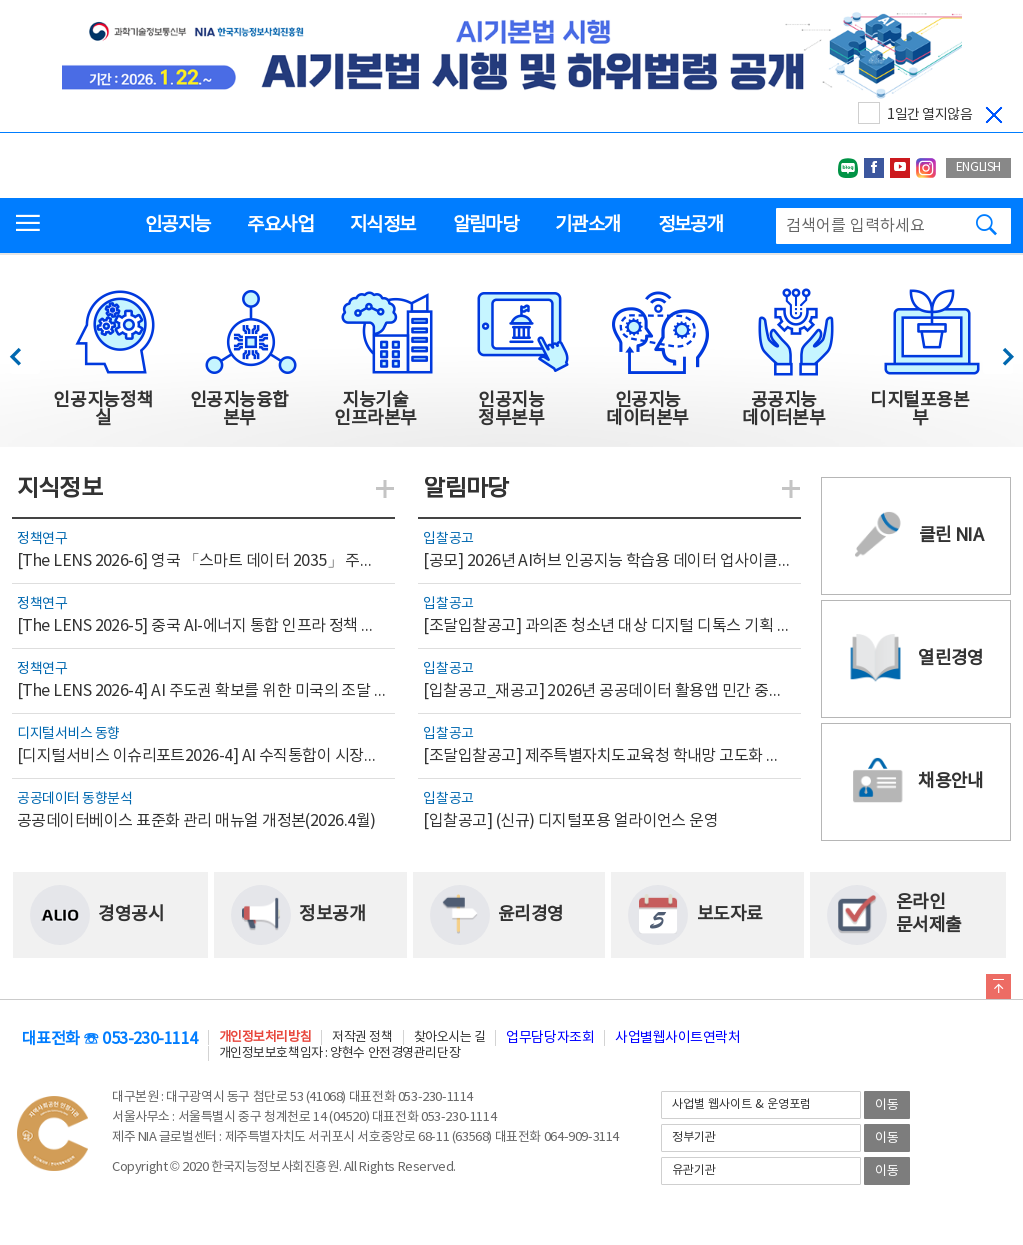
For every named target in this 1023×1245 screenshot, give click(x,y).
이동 (887, 1105)
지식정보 (382, 225)
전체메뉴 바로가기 (0, 0)
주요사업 (279, 225)
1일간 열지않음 (929, 115)
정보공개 (690, 225)
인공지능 (177, 225)
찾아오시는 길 (450, 1037)
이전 (24, 351)
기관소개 (587, 225)
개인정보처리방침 (265, 1037)
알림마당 (485, 225)
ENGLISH (978, 167)
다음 (997, 351)
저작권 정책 (362, 1037)
